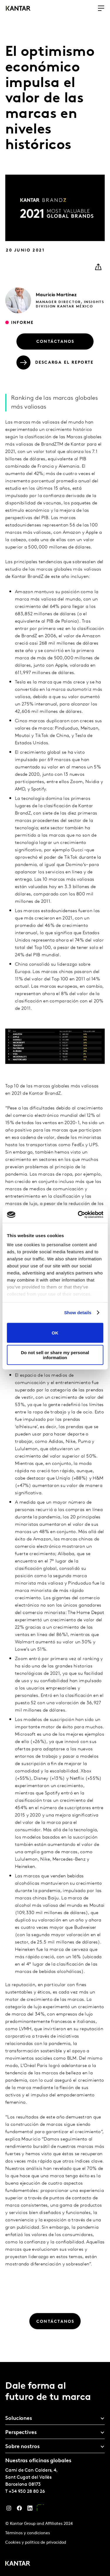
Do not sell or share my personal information (55, 1355)
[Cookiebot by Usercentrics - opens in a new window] (78, 1215)
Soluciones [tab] (18, 2418)
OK (55, 1332)
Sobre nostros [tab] (22, 2447)
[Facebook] (19, 2510)
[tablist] (55, 2469)
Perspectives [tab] (21, 2432)
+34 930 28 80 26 (27, 2491)
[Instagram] (8, 2510)
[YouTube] (40, 2510)
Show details (78, 1312)
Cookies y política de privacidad (35, 2542)
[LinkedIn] (29, 2510)
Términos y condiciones (27, 2533)
